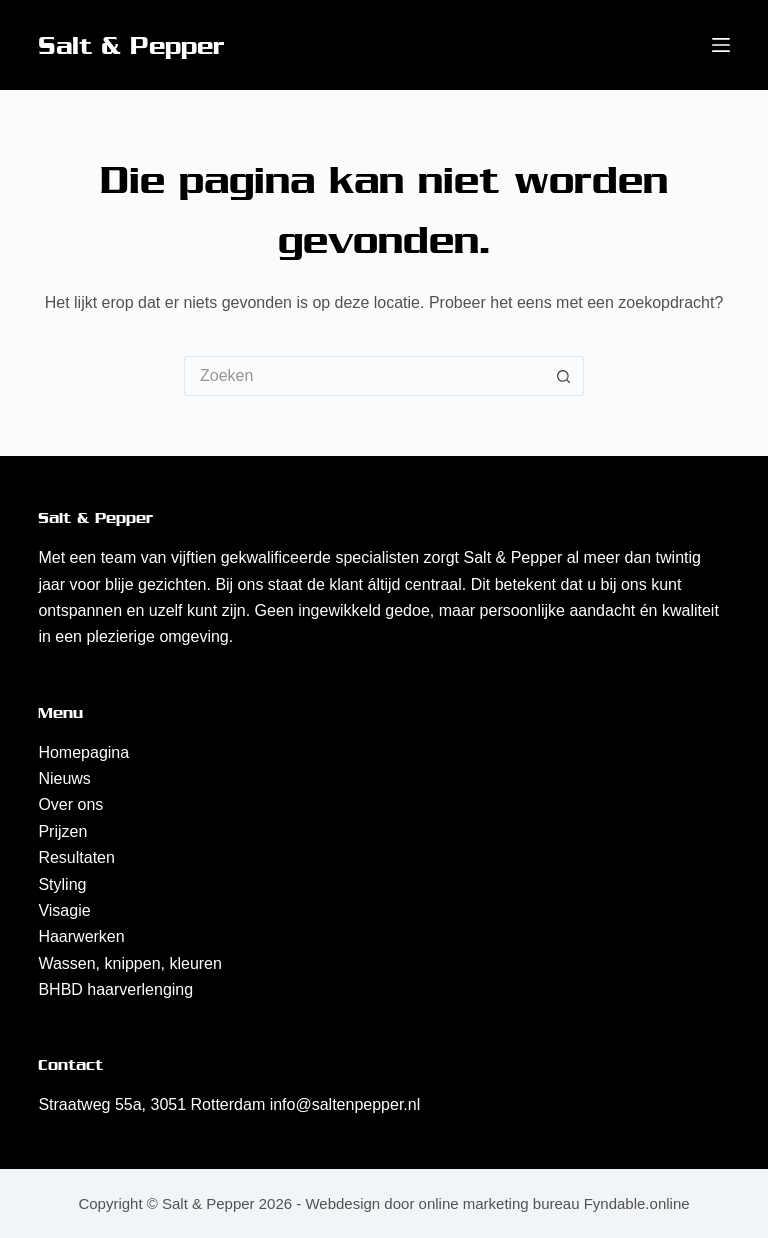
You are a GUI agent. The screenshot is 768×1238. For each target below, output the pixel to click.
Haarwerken (81, 936)
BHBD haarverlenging (115, 989)
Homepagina (83, 752)
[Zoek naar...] (364, 376)
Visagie (64, 910)
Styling (62, 884)
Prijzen (62, 831)
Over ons (70, 804)
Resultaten (76, 857)
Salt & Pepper (131, 45)
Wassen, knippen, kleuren (130, 963)
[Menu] (721, 45)
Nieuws (64, 778)
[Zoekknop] (564, 376)
